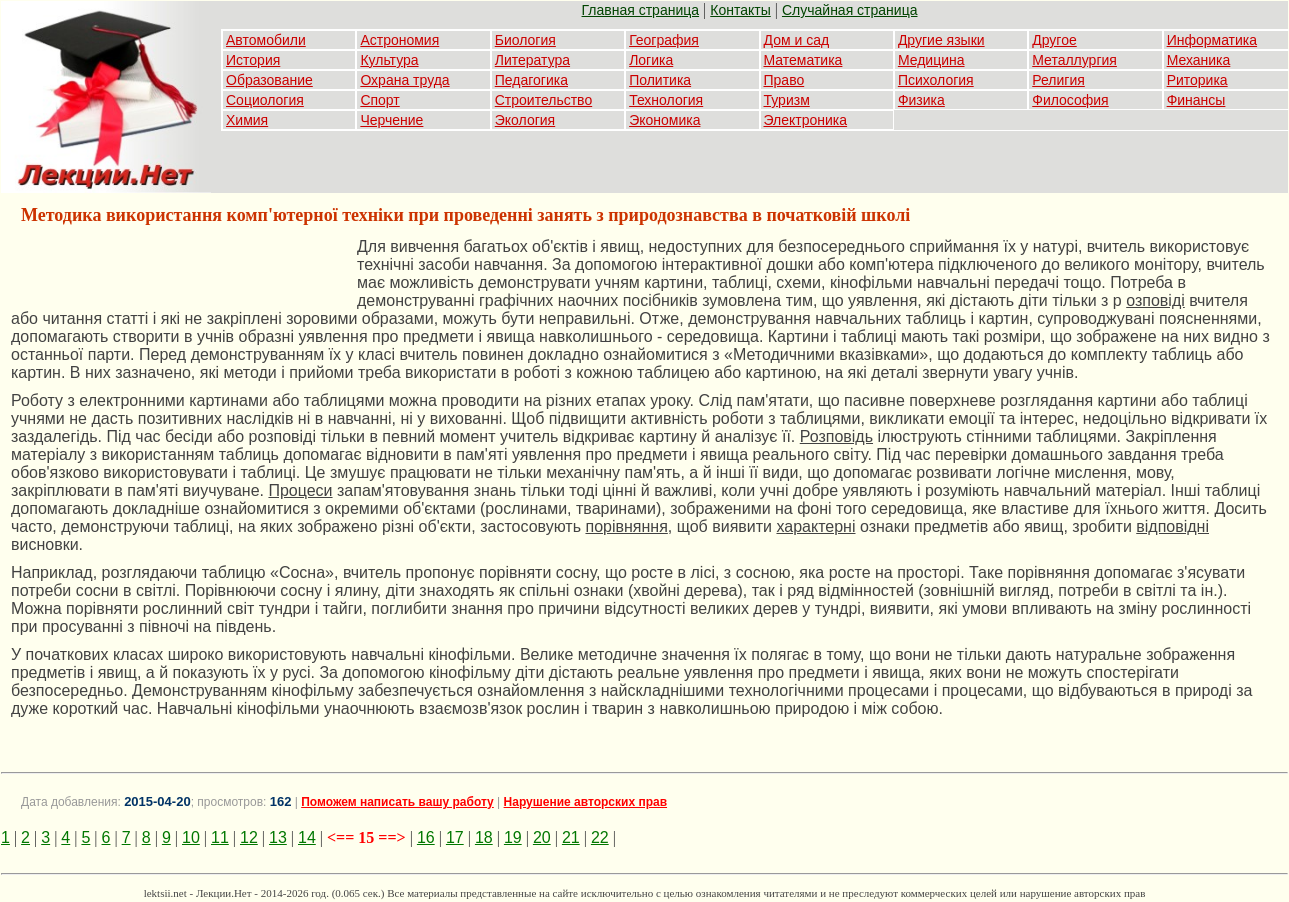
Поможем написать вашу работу (397, 802)
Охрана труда (404, 80)
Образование (269, 80)
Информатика (1212, 40)
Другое (1054, 40)
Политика (660, 80)
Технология (666, 100)
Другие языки (941, 40)
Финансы (1196, 100)
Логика (651, 60)
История (253, 60)
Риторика (1197, 80)
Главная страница (641, 10)
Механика (1199, 60)
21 (571, 837)
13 (278, 837)
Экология (525, 120)
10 (191, 837)
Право (784, 80)
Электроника (806, 120)
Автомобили (266, 40)
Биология (525, 40)
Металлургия (1074, 60)
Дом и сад (797, 40)
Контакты (740, 10)
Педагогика (531, 80)
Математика (803, 60)
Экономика (664, 120)
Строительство (543, 100)
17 (455, 837)
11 (220, 837)
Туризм (787, 100)
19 (513, 837)
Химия (247, 120)
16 (426, 837)
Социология (265, 100)
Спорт (379, 100)
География (664, 40)
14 (307, 837)
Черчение (391, 120)
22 (600, 837)
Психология (936, 80)
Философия (1070, 100)
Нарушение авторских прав (585, 802)
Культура (389, 60)
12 (249, 837)
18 (484, 837)
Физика (921, 100)
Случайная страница (850, 10)
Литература (532, 60)
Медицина (931, 60)
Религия (1058, 80)
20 (542, 837)
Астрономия (399, 40)
